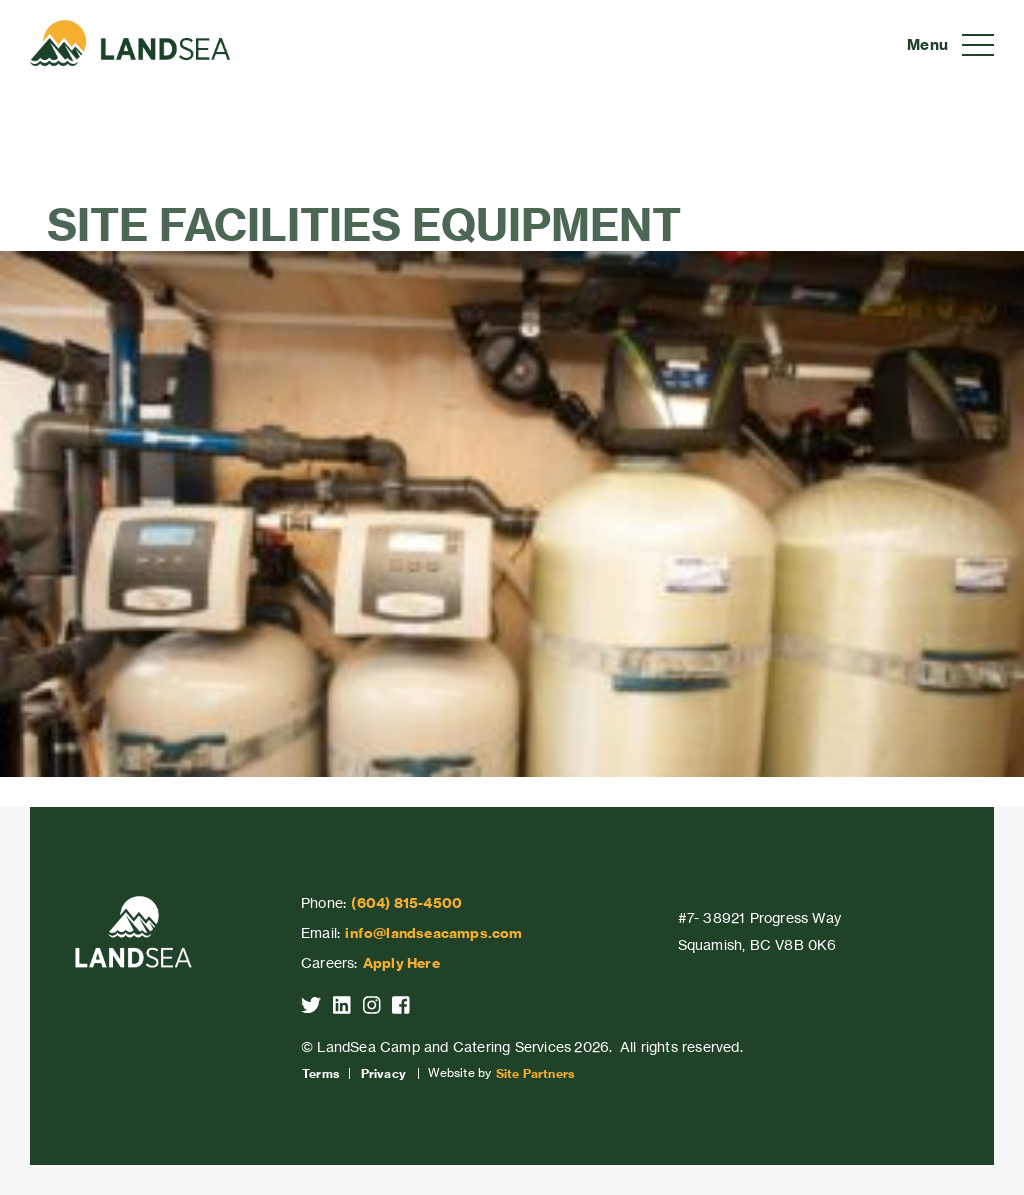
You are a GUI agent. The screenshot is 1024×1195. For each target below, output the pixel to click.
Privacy (383, 1074)
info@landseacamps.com (433, 933)
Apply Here (401, 963)
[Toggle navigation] (950, 45)
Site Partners (535, 1074)
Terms (320, 1074)
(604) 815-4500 (406, 903)
